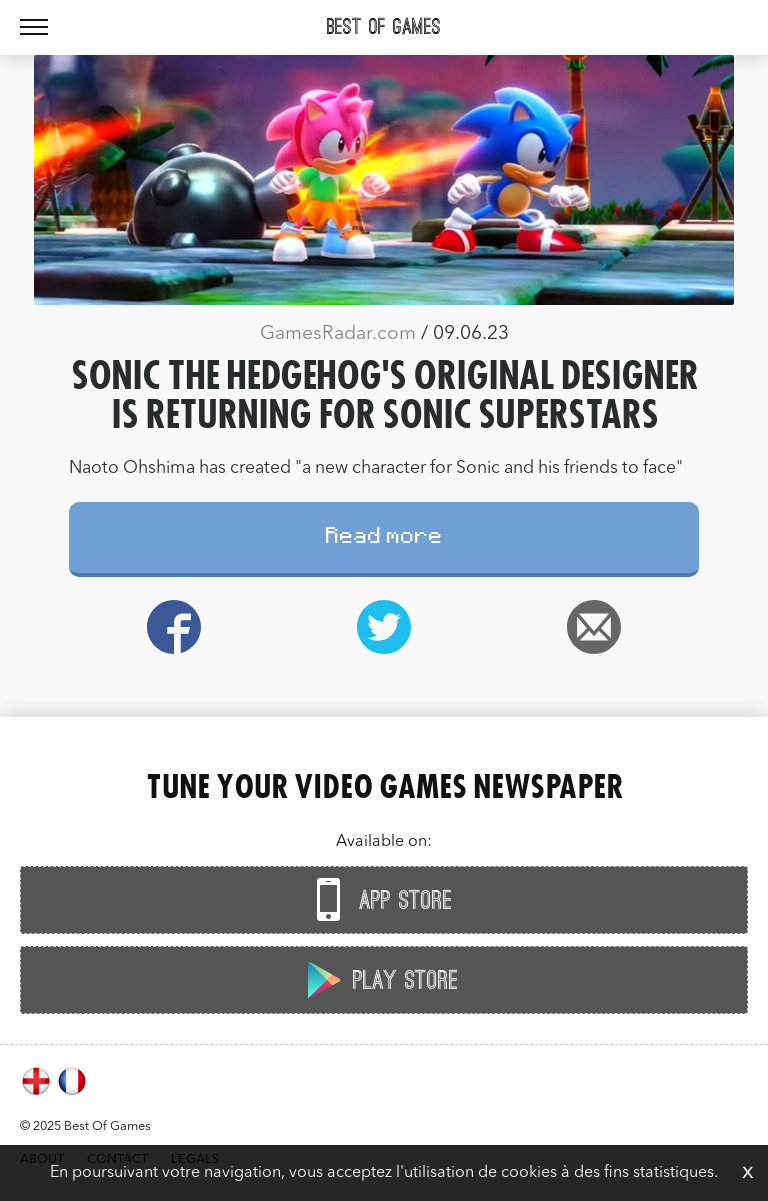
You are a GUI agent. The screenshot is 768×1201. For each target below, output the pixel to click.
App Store (379, 899)
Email (594, 627)
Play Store (379, 979)
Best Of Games (384, 27)
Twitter (384, 627)
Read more (384, 538)
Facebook (174, 627)
